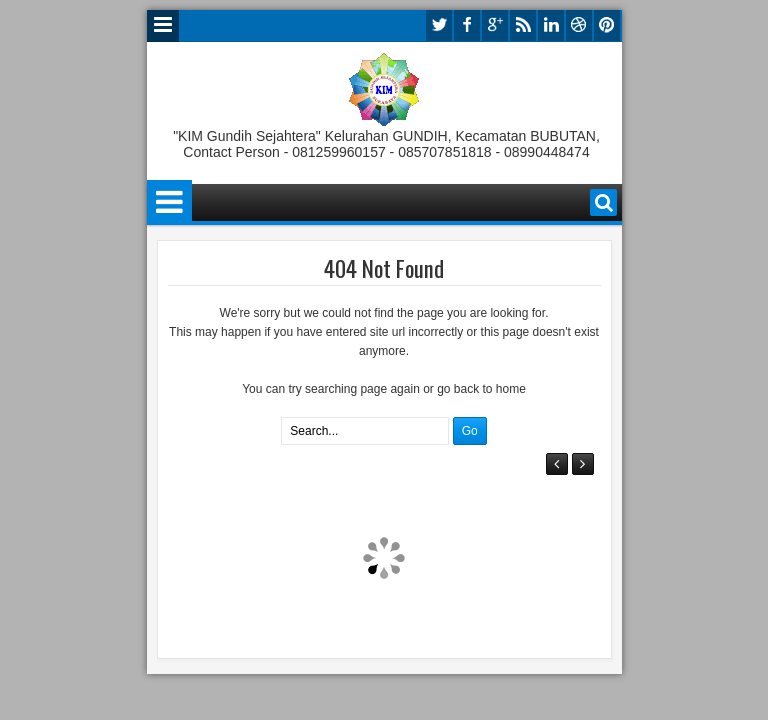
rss (523, 25)
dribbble (579, 25)
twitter (439, 25)
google (495, 25)
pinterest (607, 25)
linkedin (551, 25)
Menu (163, 26)
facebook (467, 25)
